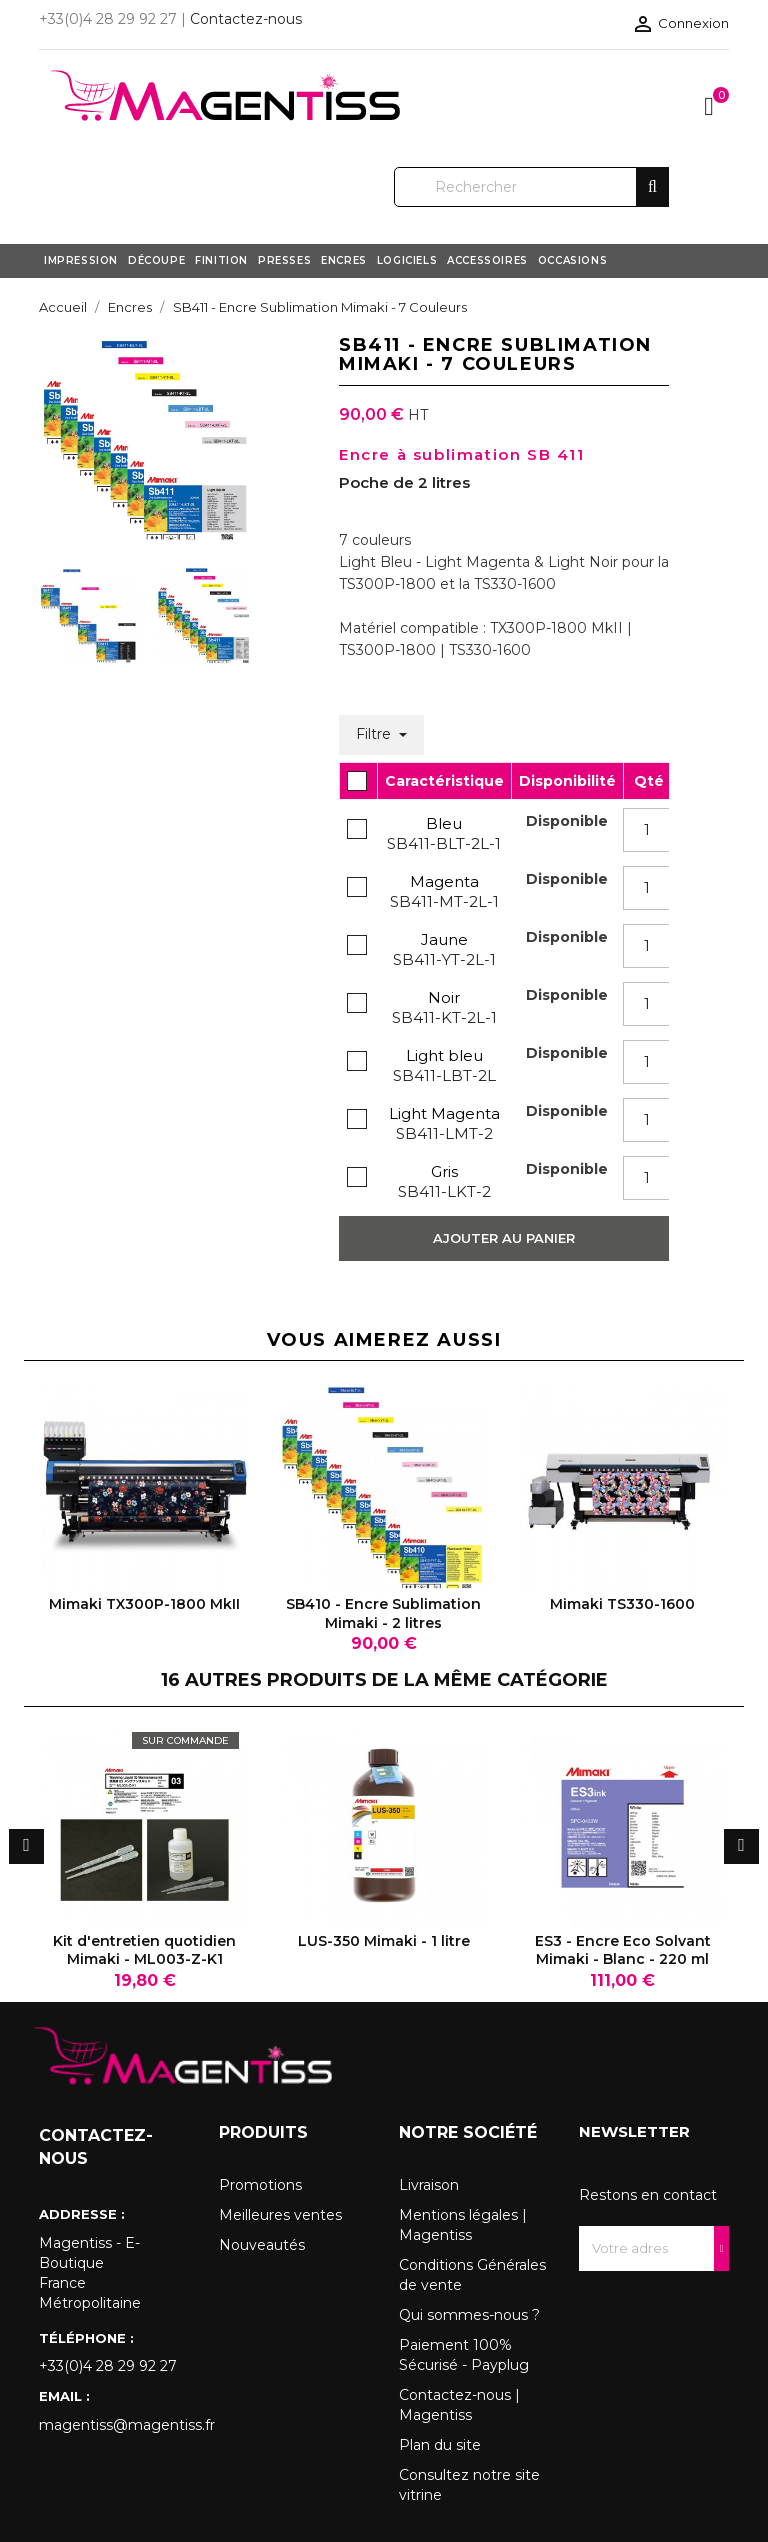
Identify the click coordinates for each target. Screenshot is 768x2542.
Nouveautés (262, 2245)
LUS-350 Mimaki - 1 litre (384, 1941)
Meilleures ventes (280, 2215)
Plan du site (440, 2445)
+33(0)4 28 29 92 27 (108, 2366)
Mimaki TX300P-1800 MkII (144, 1604)
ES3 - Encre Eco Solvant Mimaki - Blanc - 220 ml (623, 1950)
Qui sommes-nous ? (469, 2315)
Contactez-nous (246, 19)
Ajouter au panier (504, 1238)
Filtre (375, 734)
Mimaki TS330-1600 (622, 1604)
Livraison (429, 2185)
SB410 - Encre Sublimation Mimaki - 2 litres (383, 1613)
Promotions (260, 2185)
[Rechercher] (531, 187)
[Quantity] (647, 830)
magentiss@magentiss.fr (114, 2425)
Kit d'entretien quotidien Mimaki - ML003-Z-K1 (144, 1950)
